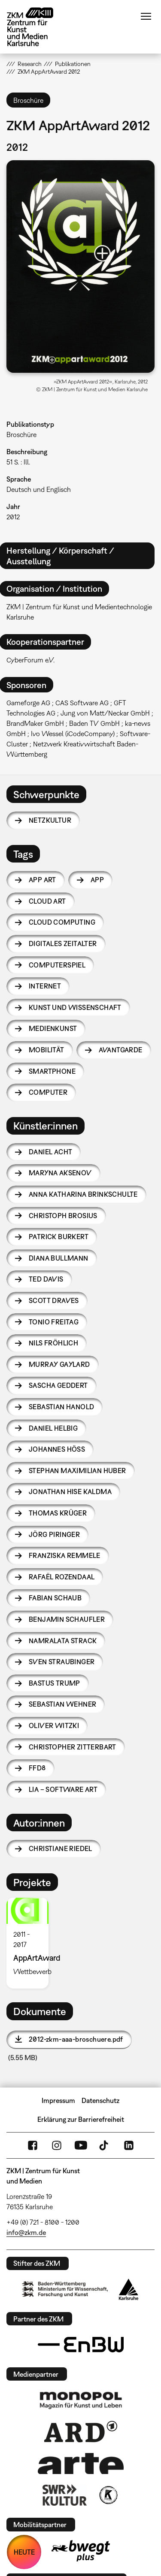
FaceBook (32, 2145)
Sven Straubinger (61, 1661)
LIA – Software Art (63, 1789)
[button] (80, 266)
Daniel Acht (50, 1152)
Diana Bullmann (58, 1258)
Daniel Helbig (53, 1428)
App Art (42, 880)
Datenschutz (100, 2100)
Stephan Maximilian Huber (77, 1470)
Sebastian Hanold (61, 1407)
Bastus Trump (54, 1683)
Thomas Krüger (58, 1513)
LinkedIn (128, 2145)
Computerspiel (57, 965)
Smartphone (52, 1071)
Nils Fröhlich (53, 1343)
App (97, 880)
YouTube (80, 2145)
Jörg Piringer (54, 1534)
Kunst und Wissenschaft (75, 1007)
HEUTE (24, 2552)
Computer (48, 1092)
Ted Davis (46, 1279)
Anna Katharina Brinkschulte (83, 1194)
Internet (45, 986)
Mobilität (46, 1050)
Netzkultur (50, 820)
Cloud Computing (62, 922)
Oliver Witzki (54, 1725)
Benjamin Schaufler (67, 1619)
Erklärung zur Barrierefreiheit (80, 2119)
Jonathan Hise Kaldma (70, 1491)
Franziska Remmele (64, 1555)
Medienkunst (53, 1028)
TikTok (104, 2145)
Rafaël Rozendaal (61, 1577)
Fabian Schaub (55, 1598)
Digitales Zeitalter (63, 943)
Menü (146, 16)
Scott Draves (54, 1300)
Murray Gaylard (59, 1364)
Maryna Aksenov (60, 1173)
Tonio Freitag (54, 1322)
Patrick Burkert (58, 1236)
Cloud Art (47, 901)
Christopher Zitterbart (72, 1747)
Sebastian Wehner (62, 1704)
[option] (30, 1943)
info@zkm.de (26, 2232)
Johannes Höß (57, 1449)
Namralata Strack (63, 1640)
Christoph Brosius (63, 1215)
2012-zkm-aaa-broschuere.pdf (76, 2039)
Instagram (56, 2145)
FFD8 (37, 1768)
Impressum (58, 2100)
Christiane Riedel (60, 1848)
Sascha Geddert (58, 1385)
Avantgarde (121, 1050)
